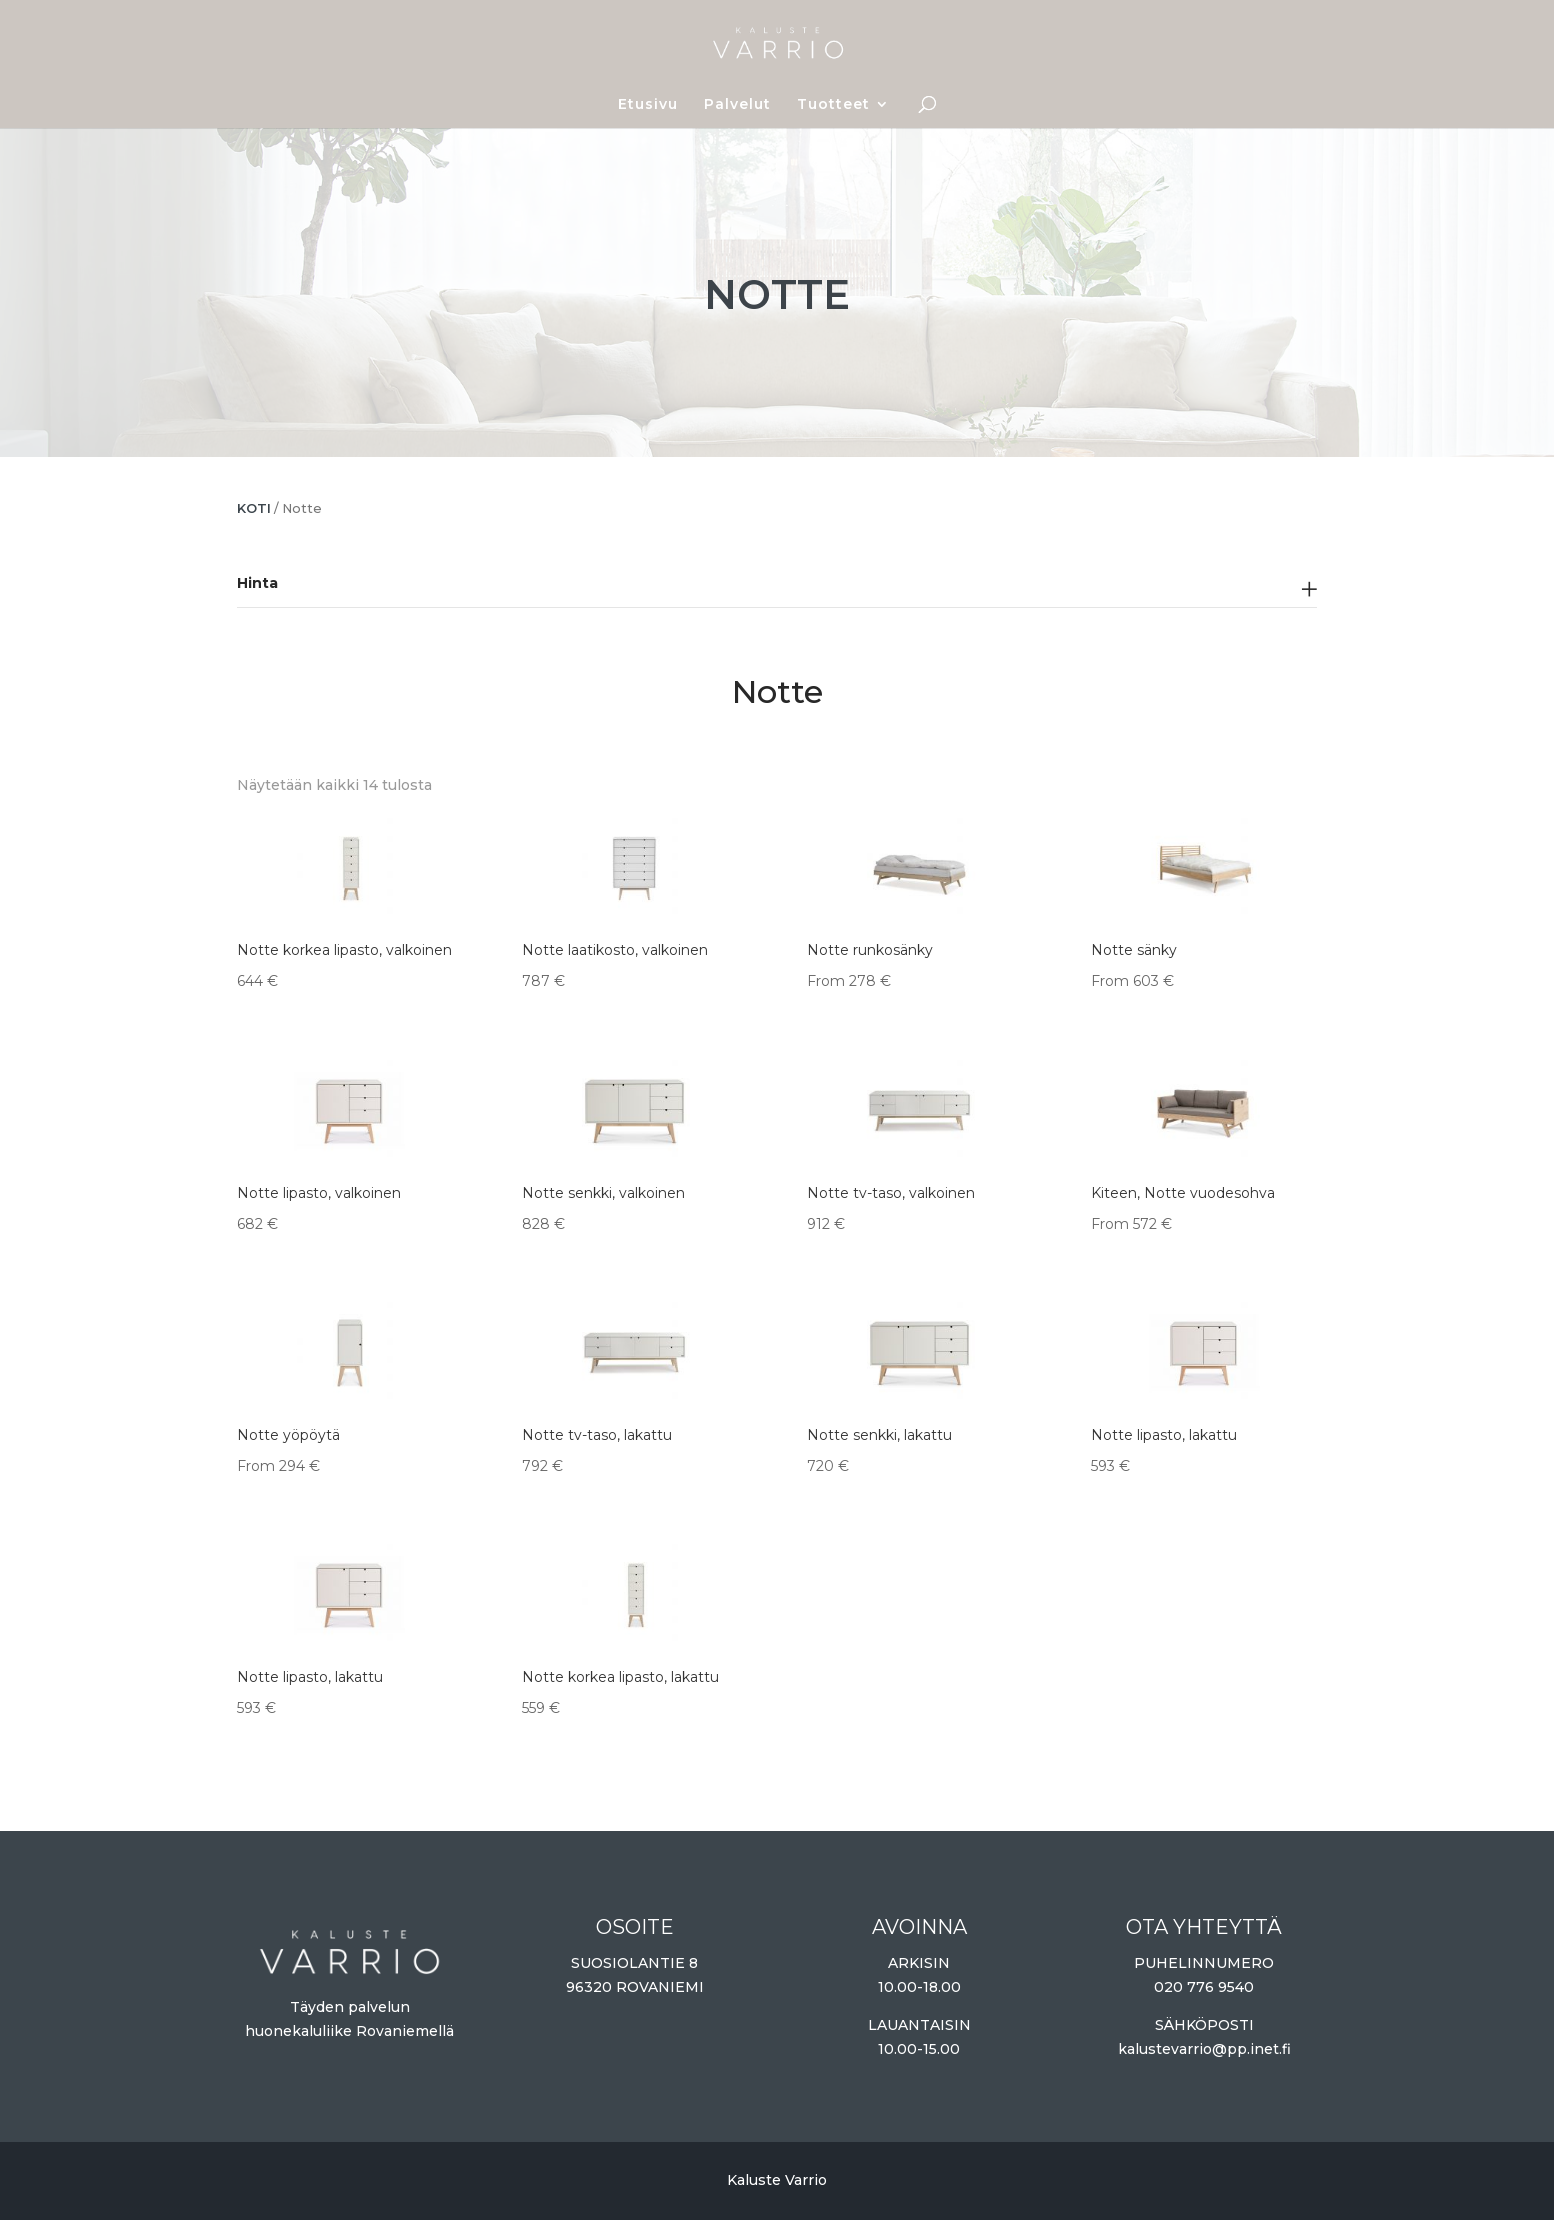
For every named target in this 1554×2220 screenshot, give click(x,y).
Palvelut (737, 105)
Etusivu (648, 105)
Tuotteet (833, 105)
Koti (254, 508)
